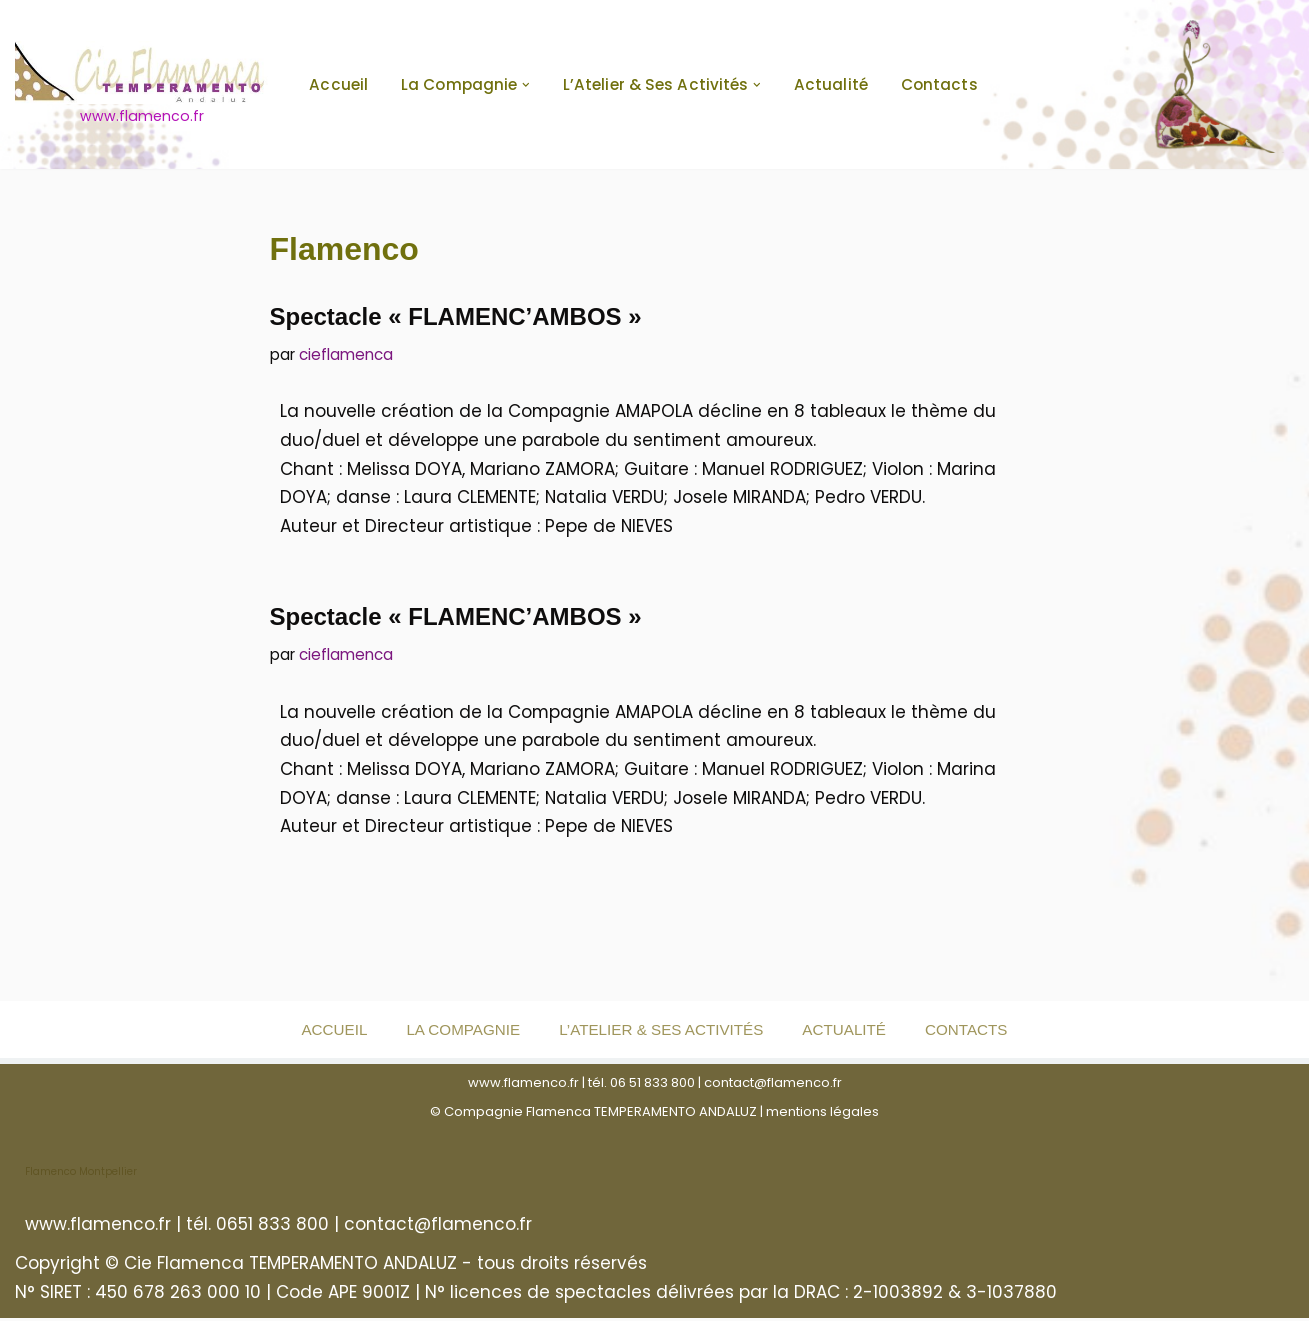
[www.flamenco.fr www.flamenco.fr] (142, 84)
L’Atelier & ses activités (661, 1032)
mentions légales (822, 1113)
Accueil (338, 84)
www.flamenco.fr (523, 1085)
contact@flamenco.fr (773, 1085)
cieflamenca (346, 354)
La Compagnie (462, 1032)
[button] (526, 85)
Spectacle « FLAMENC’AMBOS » (456, 316)
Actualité (831, 84)
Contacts (939, 84)
